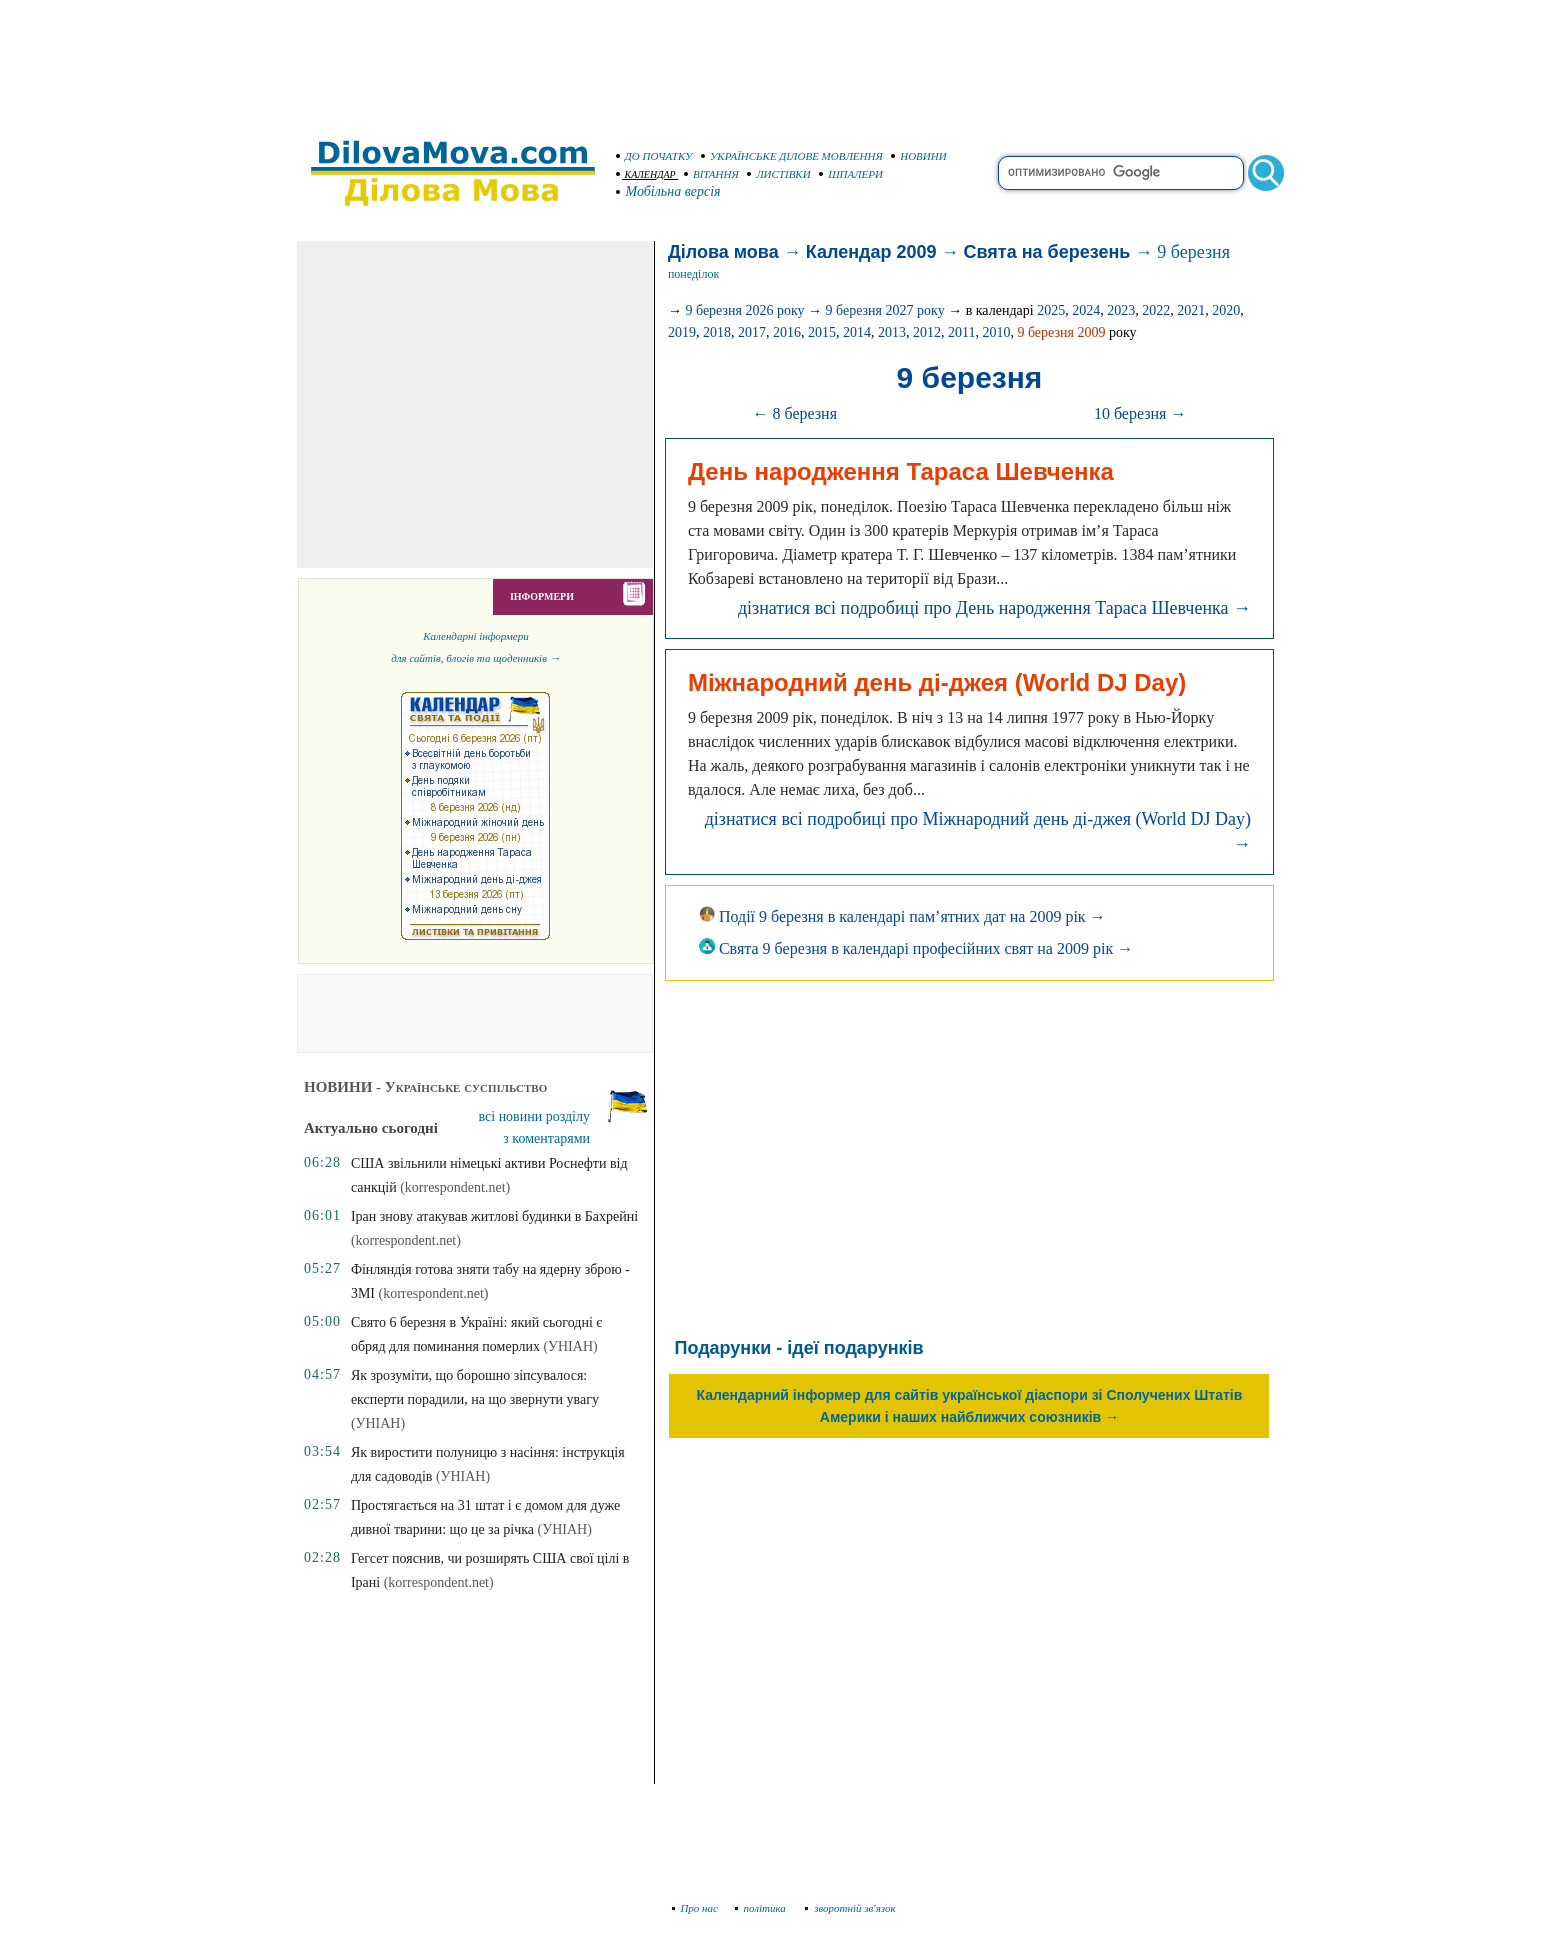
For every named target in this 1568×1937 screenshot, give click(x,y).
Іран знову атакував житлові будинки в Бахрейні (494, 1216)
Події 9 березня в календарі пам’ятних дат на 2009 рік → (902, 916)
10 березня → (1140, 413)
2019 (682, 332)
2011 (961, 332)
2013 (892, 332)
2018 (717, 332)
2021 (1191, 310)
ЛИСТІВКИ (779, 174)
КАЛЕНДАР (646, 174)
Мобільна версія (669, 191)
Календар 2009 (871, 252)
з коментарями (546, 1138)
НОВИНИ (919, 156)
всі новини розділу (535, 1116)
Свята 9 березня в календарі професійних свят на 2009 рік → (916, 948)
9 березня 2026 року (744, 310)
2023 (1121, 310)
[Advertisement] (784, 60)
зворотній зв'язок (850, 1908)
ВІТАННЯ (711, 174)
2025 (1051, 310)
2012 (927, 332)
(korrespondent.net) (455, 1187)
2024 (1086, 310)
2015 (822, 332)
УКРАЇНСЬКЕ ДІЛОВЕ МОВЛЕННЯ (792, 156)
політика (762, 1908)
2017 (752, 332)
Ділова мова (723, 252)
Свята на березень (1047, 252)
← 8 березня (794, 413)
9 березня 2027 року (885, 310)
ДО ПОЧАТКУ (654, 156)
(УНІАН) (570, 1346)
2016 (787, 332)
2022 (1156, 310)
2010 (996, 332)
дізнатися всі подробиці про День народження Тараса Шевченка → (994, 608)
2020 (1226, 310)
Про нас (695, 1908)
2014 (857, 332)
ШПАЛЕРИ (851, 174)
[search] (1121, 173)
